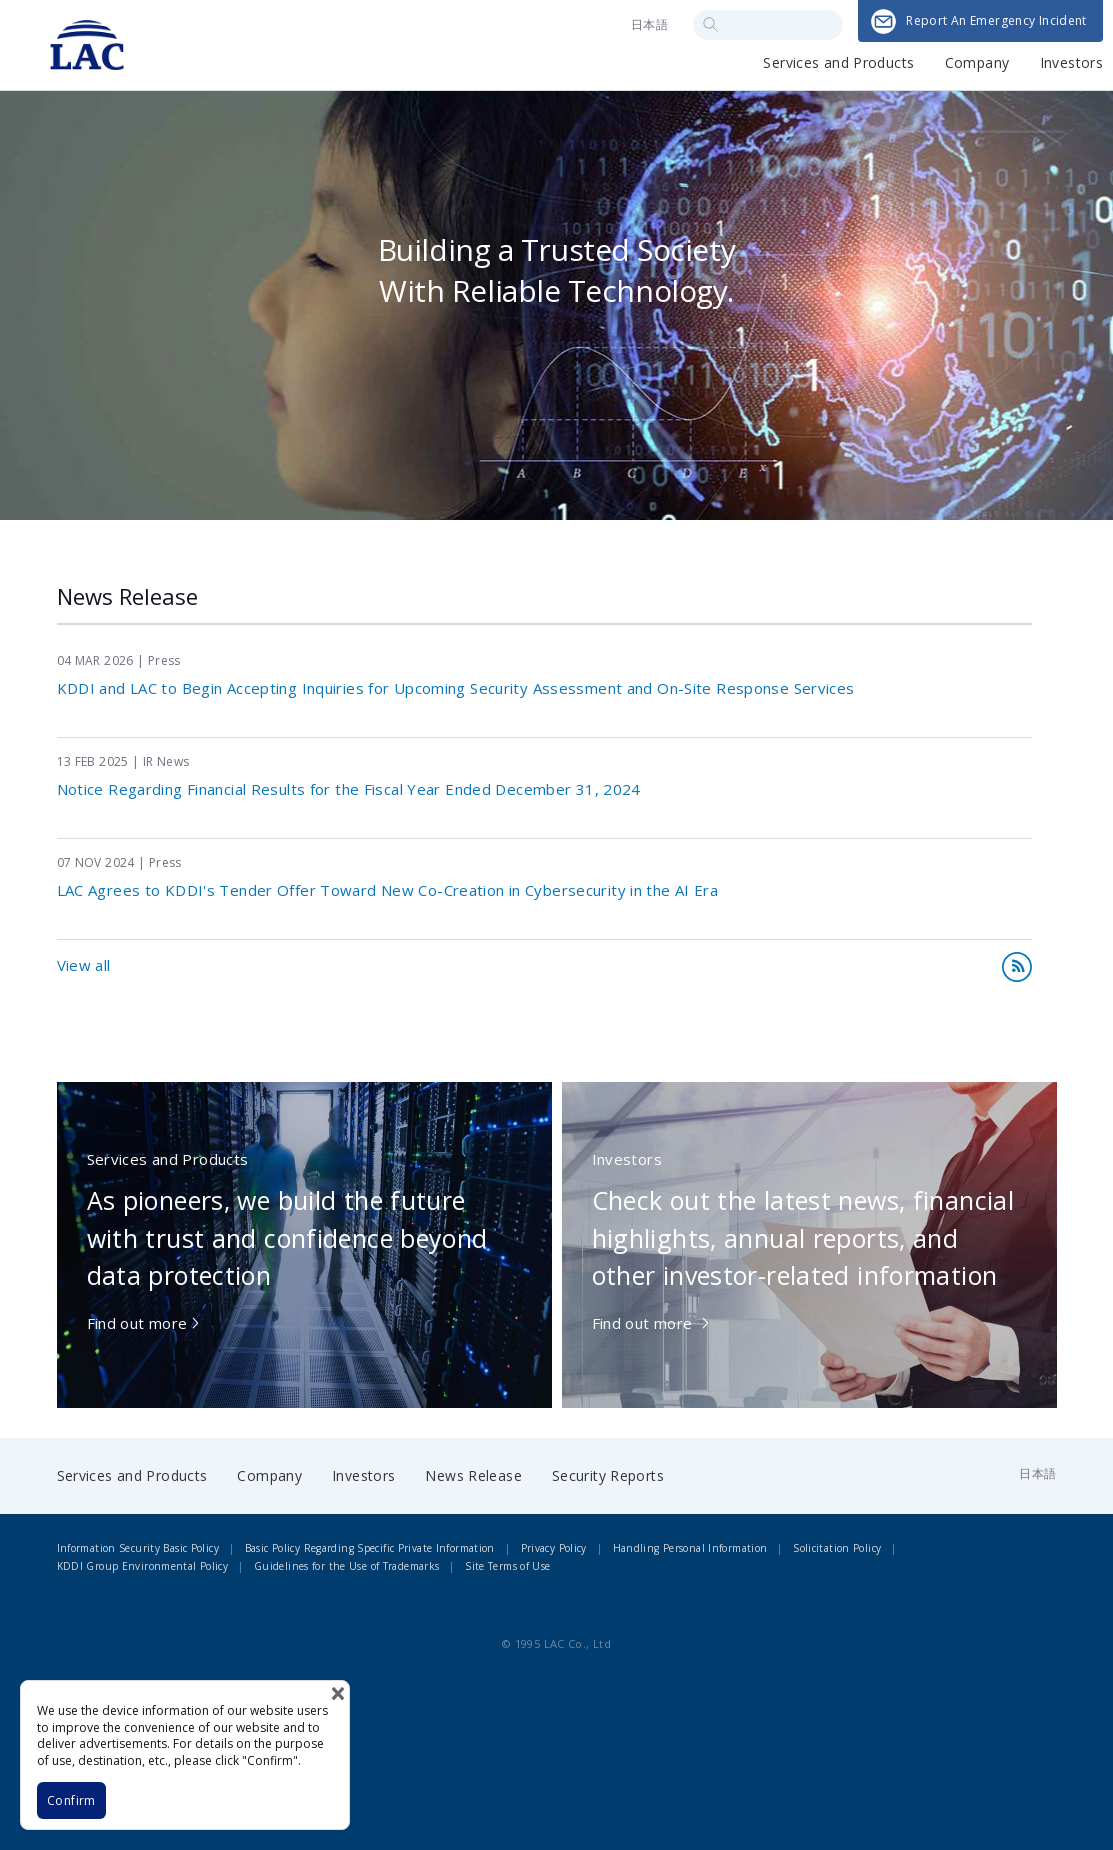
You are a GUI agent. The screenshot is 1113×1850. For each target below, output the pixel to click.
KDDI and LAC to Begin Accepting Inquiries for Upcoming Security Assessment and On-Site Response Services (456, 688)
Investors (1071, 64)
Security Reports (608, 1475)
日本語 (649, 24)
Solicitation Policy (837, 1548)
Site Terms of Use (507, 1566)
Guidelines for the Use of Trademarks (347, 1566)
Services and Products (838, 64)
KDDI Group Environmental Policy (143, 1566)
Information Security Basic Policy (138, 1548)
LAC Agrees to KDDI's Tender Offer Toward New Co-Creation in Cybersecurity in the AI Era (388, 890)
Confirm (71, 1800)
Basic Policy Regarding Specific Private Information (370, 1548)
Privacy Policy (554, 1548)
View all (84, 965)
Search (710, 24)
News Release (473, 1475)
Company (977, 64)
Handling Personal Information (690, 1548)
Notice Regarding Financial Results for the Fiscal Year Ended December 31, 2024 (349, 789)
